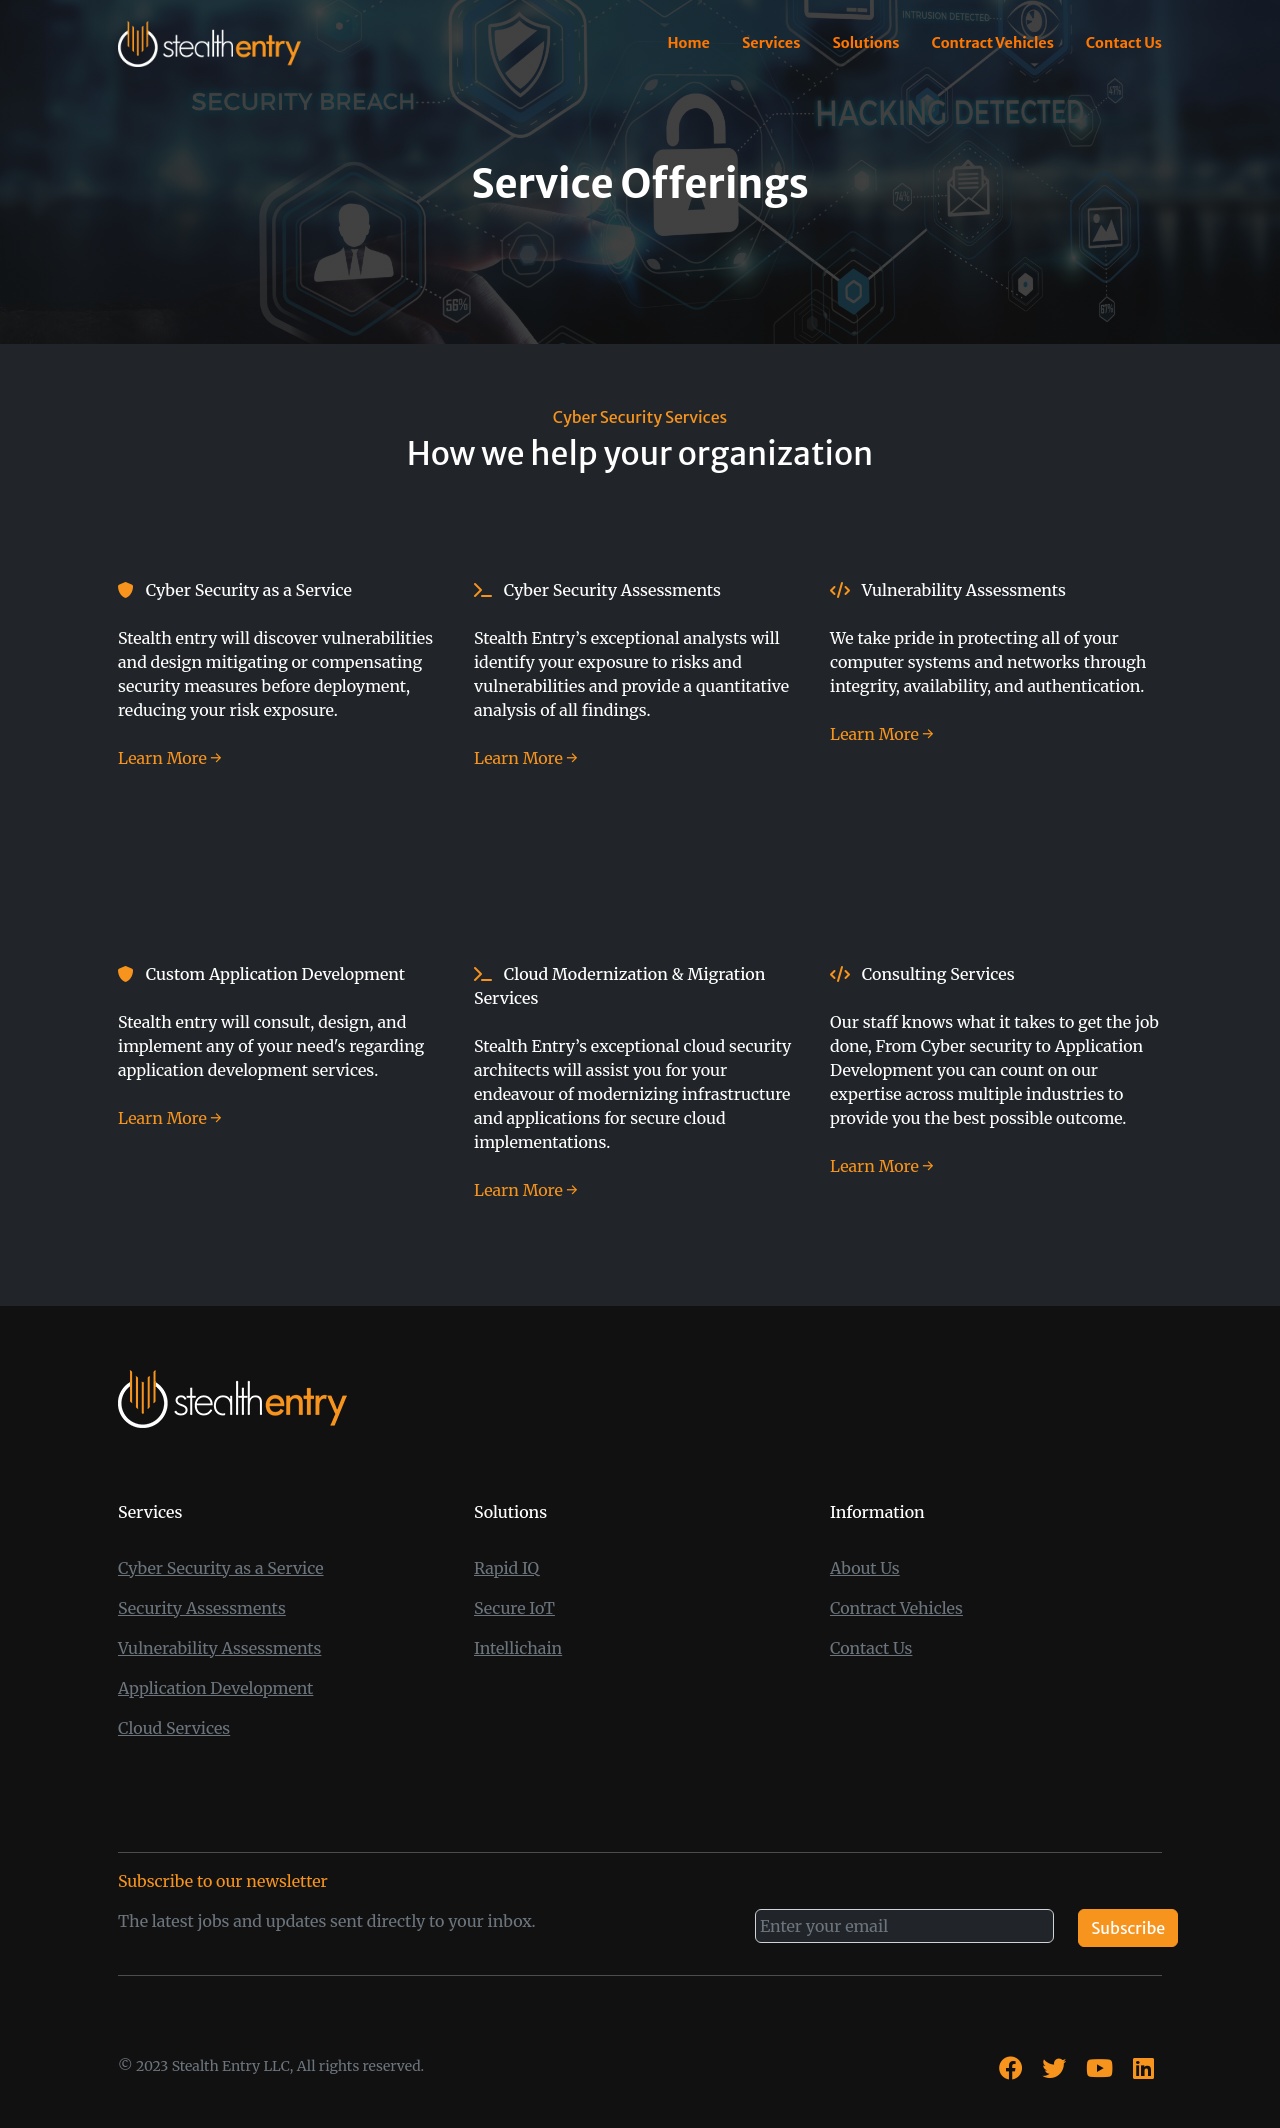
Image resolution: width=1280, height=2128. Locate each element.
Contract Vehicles (992, 43)
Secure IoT (514, 1608)
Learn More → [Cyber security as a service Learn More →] (170, 758)
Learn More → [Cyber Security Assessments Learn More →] (526, 758)
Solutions (865, 43)
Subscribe (1128, 1928)
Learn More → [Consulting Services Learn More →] (882, 1166)
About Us (865, 1568)
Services (771, 43)
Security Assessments (202, 1608)
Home (689, 43)
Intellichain (518, 1648)
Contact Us (1124, 43)
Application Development (215, 1688)
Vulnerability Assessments (219, 1648)
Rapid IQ (506, 1568)
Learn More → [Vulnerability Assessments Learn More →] (882, 734)
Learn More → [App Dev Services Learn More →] (170, 1118)
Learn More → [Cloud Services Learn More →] (526, 1190)
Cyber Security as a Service (221, 1568)
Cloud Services (174, 1728)
